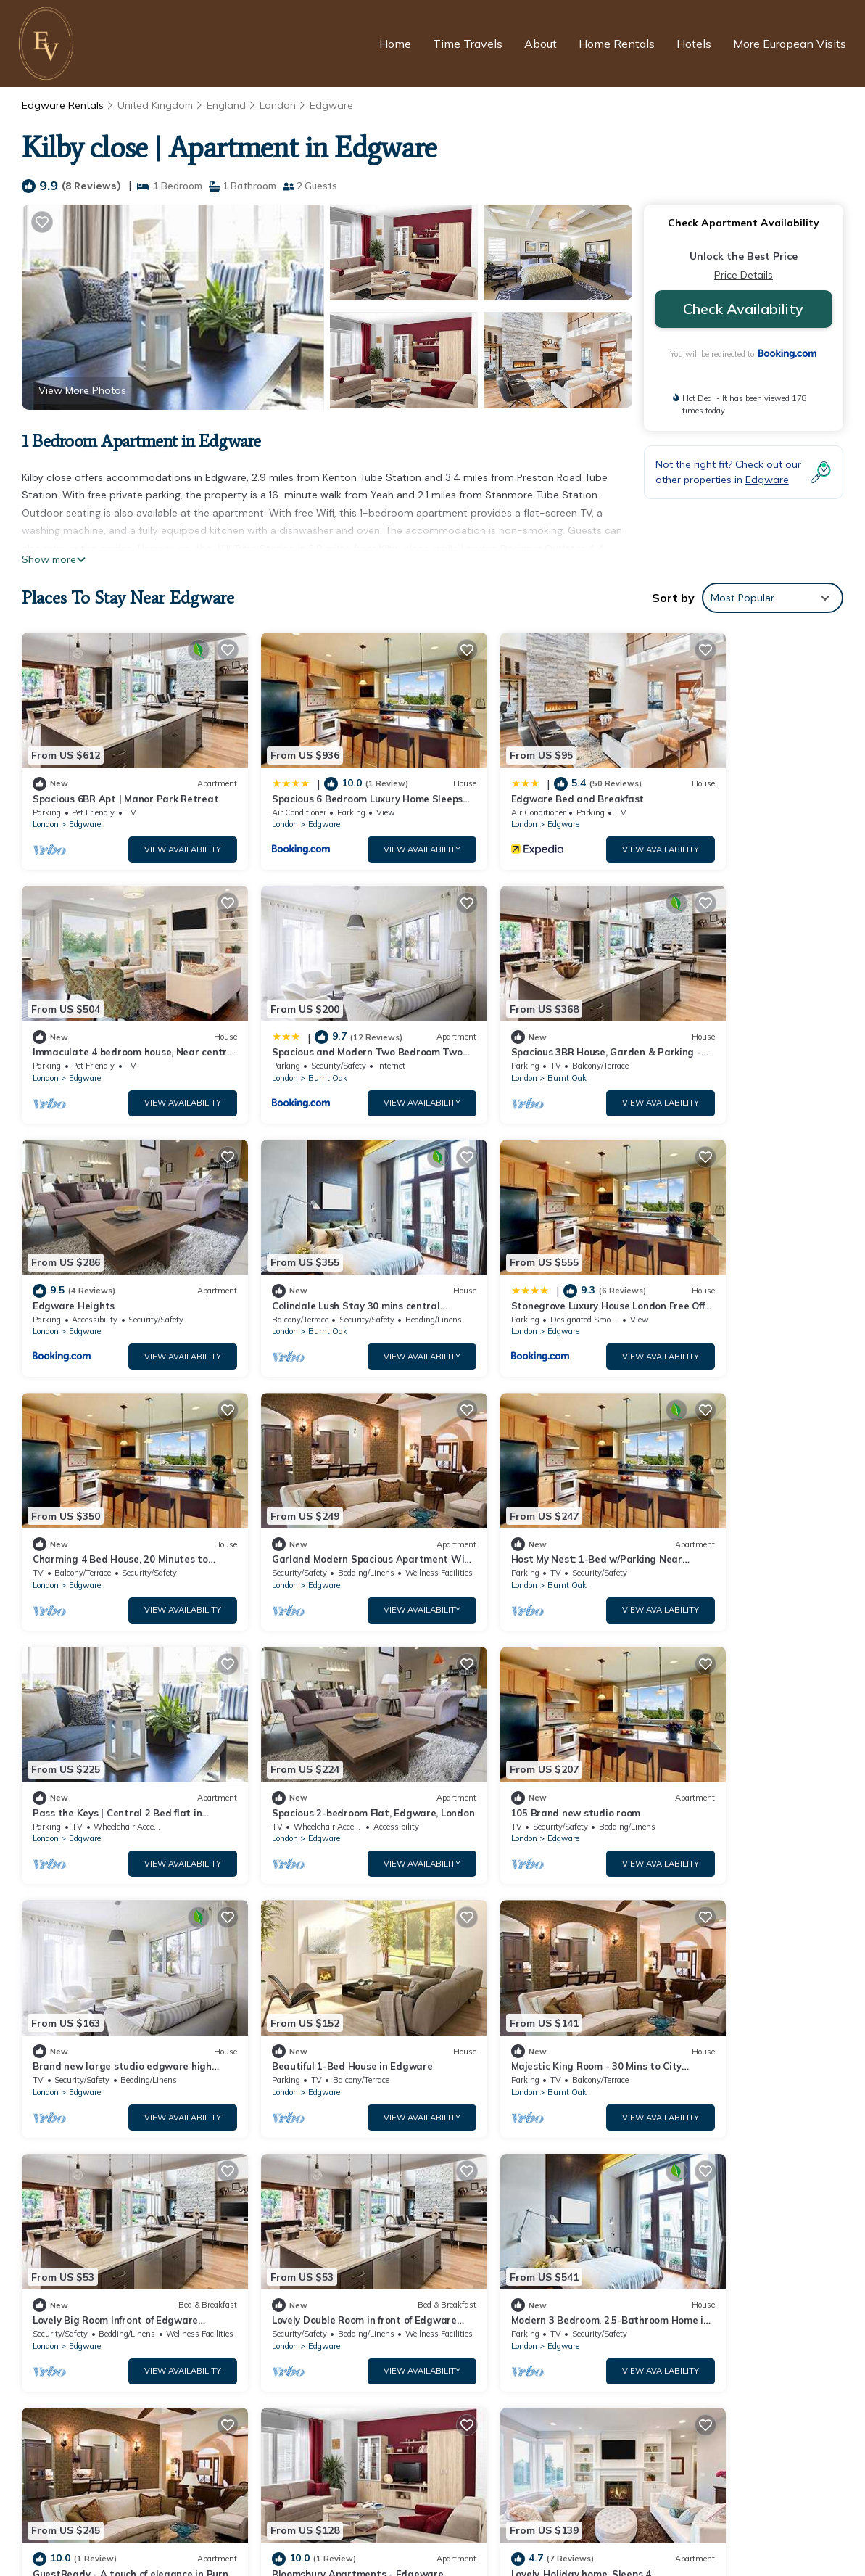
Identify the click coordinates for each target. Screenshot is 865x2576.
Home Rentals (617, 43)
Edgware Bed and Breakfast (517, 780)
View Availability (152, 831)
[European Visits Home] (48, 43)
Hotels (693, 43)
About (540, 43)
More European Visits (789, 43)
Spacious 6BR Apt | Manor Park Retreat (546, 2252)
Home (395, 43)
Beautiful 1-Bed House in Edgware (113, 1721)
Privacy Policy (358, 2513)
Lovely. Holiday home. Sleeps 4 (728, 1956)
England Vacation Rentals (103, 2275)
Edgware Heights (491, 1015)
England (226, 105)
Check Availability (743, 309)
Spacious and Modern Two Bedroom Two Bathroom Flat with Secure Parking (636, 2345)
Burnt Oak (88, 1041)
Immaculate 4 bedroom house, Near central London (574, 2322)
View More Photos (82, 390)
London (278, 105)
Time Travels (467, 43)
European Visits (358, 2538)
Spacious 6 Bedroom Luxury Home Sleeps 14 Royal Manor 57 (597, 2275)
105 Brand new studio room (515, 1485)
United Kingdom (155, 105)
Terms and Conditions (485, 2513)
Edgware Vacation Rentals (106, 2252)
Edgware (331, 105)
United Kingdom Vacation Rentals (122, 2298)
